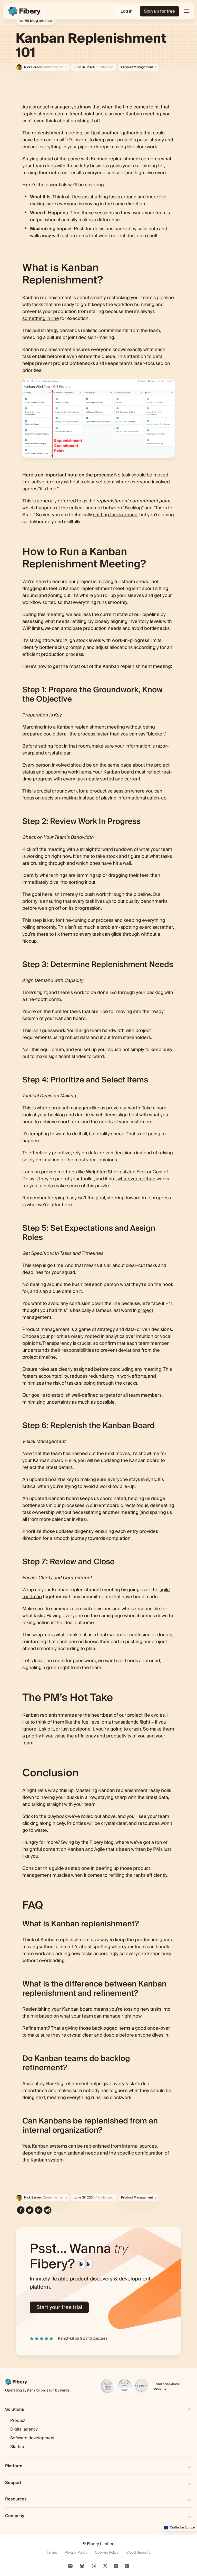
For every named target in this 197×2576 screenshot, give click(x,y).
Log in (127, 11)
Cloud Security (138, 2552)
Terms (52, 2552)
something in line (40, 319)
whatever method (136, 1179)
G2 (82, 2338)
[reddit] (48, 2210)
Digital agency (24, 2429)
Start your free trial (59, 2307)
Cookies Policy (107, 2552)
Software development (32, 2438)
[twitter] (30, 2210)
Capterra (100, 2338)
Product (17, 2420)
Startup (17, 2446)
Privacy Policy (76, 2552)
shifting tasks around (115, 515)
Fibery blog (102, 1842)
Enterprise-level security (166, 2386)
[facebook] (21, 2210)
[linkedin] (39, 2210)
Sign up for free (159, 11)
